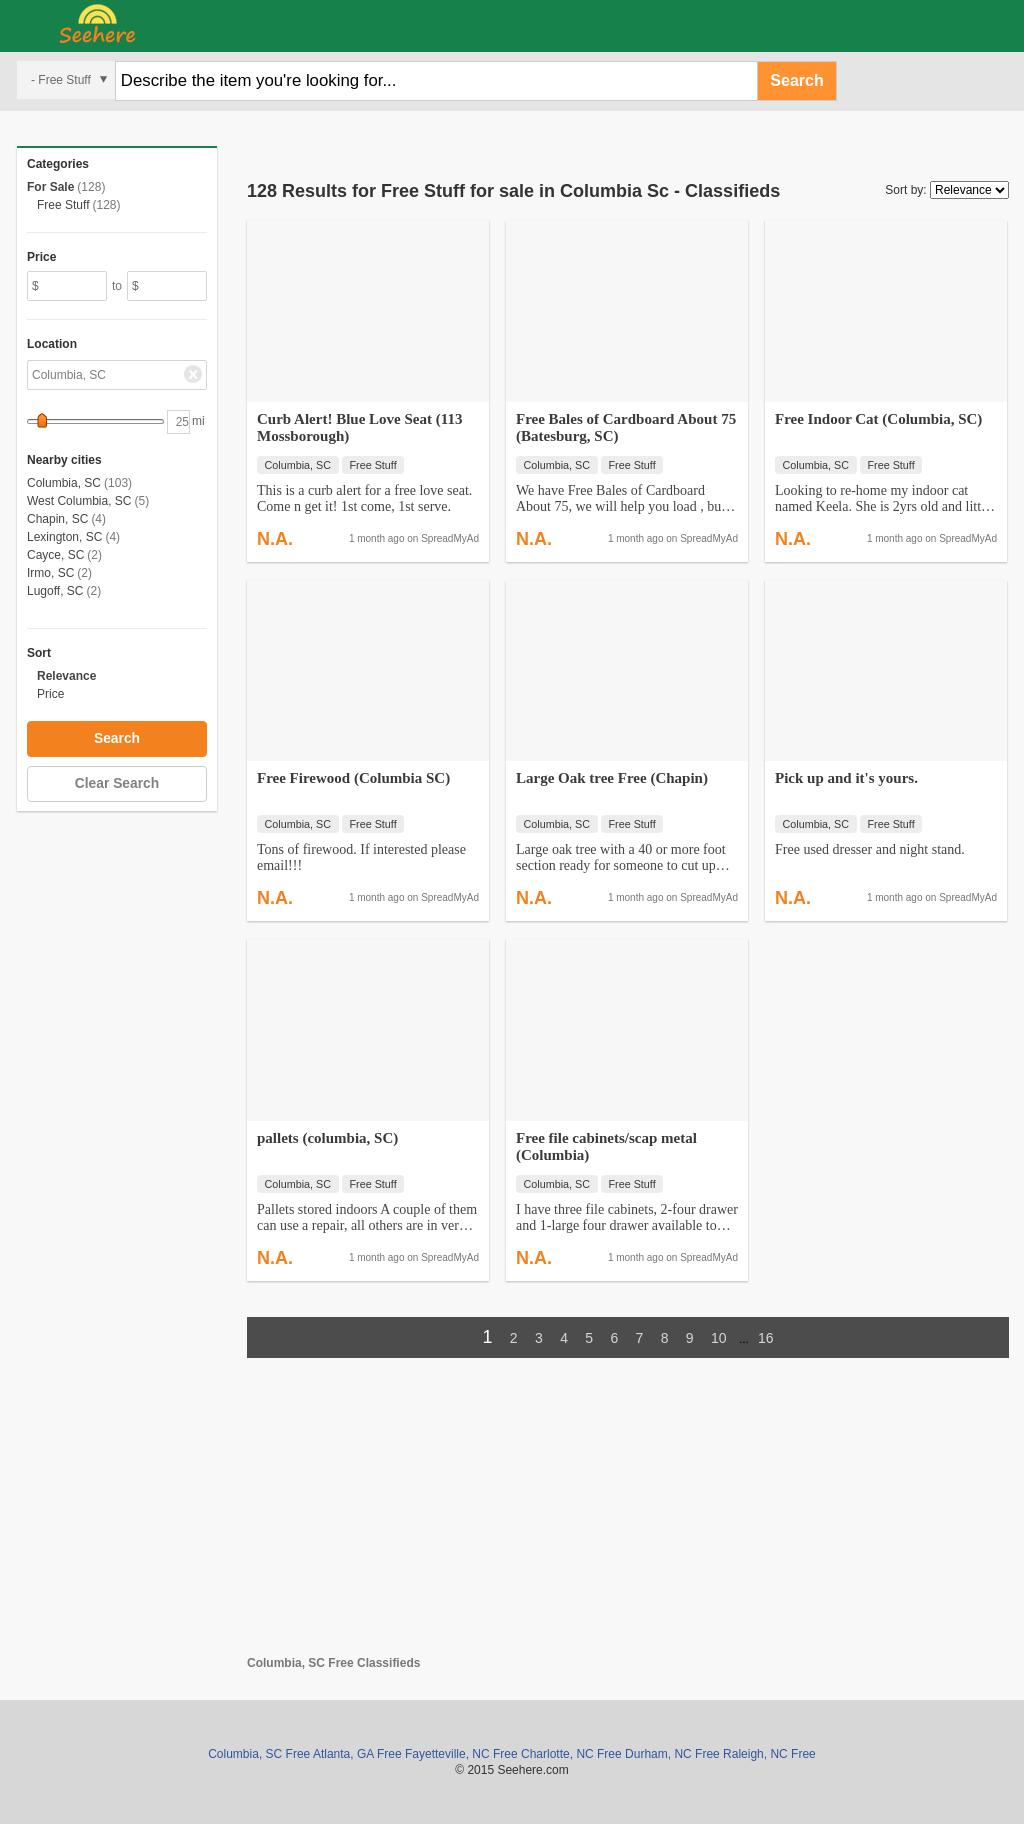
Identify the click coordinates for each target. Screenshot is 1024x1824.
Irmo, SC (50, 573)
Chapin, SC (57, 519)
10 (719, 1338)
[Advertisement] (628, 1516)
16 (766, 1338)
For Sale (50, 187)
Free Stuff (63, 205)
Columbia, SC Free (259, 1754)
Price (50, 694)
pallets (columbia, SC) (327, 1138)
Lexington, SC (64, 537)
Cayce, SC (55, 555)
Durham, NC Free (672, 1754)
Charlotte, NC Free (571, 1754)
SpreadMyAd (450, 538)
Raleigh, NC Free (769, 1754)
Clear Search (117, 783)
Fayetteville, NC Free (461, 1754)
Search (796, 80)
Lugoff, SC (55, 591)
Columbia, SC (64, 483)
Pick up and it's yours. (846, 778)
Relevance (66, 676)
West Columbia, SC (79, 501)
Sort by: (905, 190)
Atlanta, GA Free (357, 1754)
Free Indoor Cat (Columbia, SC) (878, 419)
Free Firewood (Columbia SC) (353, 778)
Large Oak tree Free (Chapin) (612, 778)
